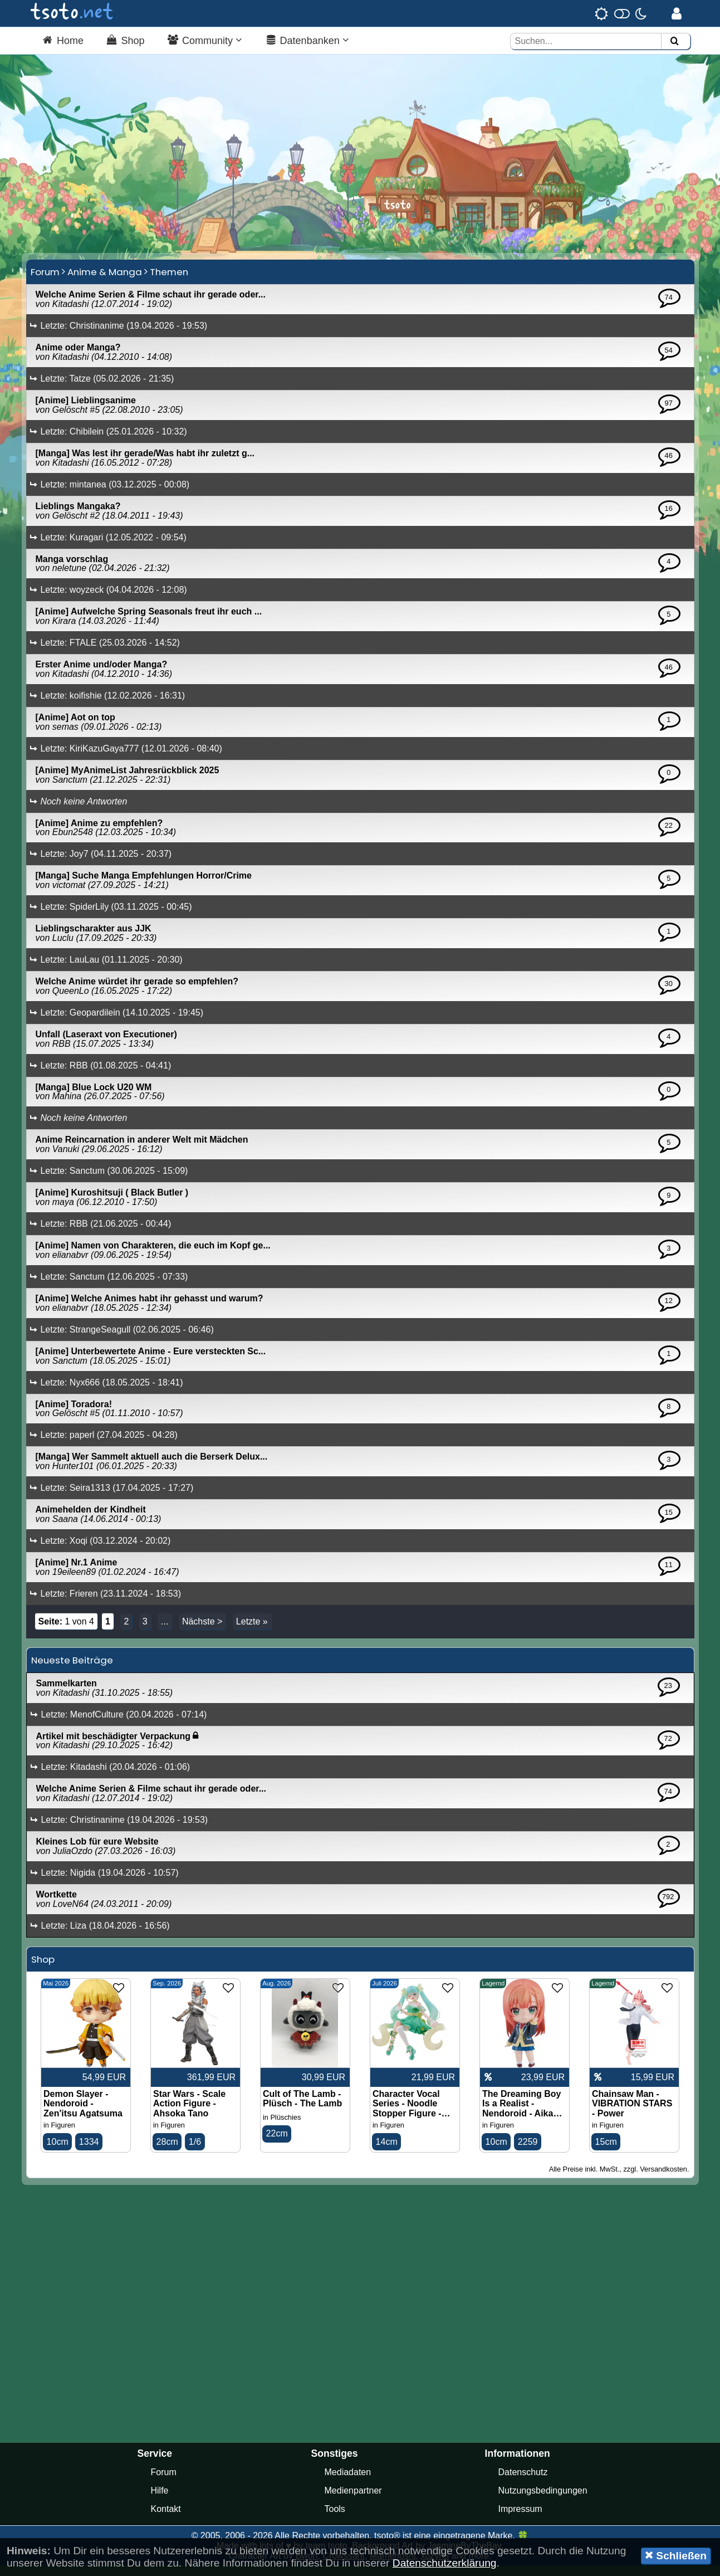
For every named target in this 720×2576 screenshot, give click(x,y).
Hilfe (160, 2501)
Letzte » (252, 1631)
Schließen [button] (676, 2555)
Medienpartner (353, 2501)
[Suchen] (674, 41)
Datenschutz (523, 2482)
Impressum (520, 2519)
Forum (45, 282)
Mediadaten (348, 2482)
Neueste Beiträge (72, 1669)
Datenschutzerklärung (445, 2563)
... (164, 1631)
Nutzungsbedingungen (542, 2501)
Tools (335, 2519)
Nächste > (202, 1631)
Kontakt (166, 2519)
